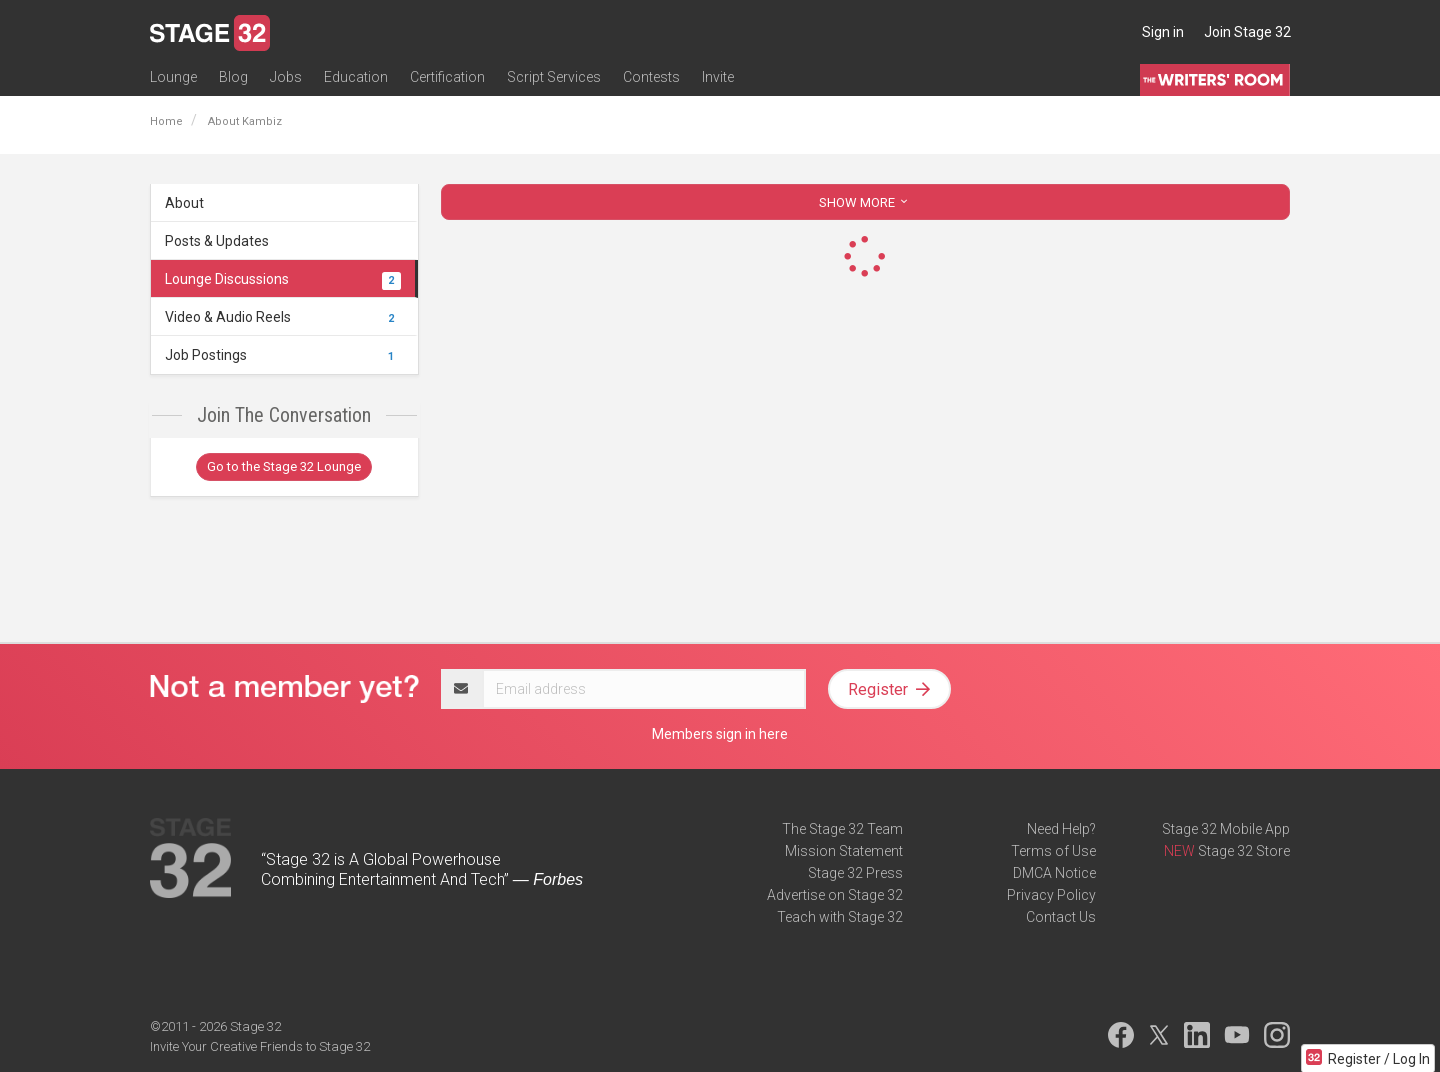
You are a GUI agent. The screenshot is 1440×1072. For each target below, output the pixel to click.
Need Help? (1061, 829)
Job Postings (283, 355)
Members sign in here (720, 734)
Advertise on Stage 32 (835, 895)
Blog (233, 77)
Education (356, 77)
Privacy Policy (1051, 895)
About (184, 203)
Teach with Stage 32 (840, 917)
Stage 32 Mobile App (1226, 829)
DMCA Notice (1054, 873)
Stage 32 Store (1244, 851)
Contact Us (1061, 917)
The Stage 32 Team (842, 829)
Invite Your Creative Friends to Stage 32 (260, 1046)
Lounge (173, 77)
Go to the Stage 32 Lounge (284, 466)
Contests (651, 77)
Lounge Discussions (283, 279)
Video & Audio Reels (283, 317)
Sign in (1163, 32)
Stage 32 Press (855, 873)
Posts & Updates (217, 241)
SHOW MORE (865, 202)
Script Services (554, 77)
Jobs (286, 77)
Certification (447, 77)
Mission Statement (844, 851)
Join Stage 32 (1247, 32)
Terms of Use (1053, 851)
